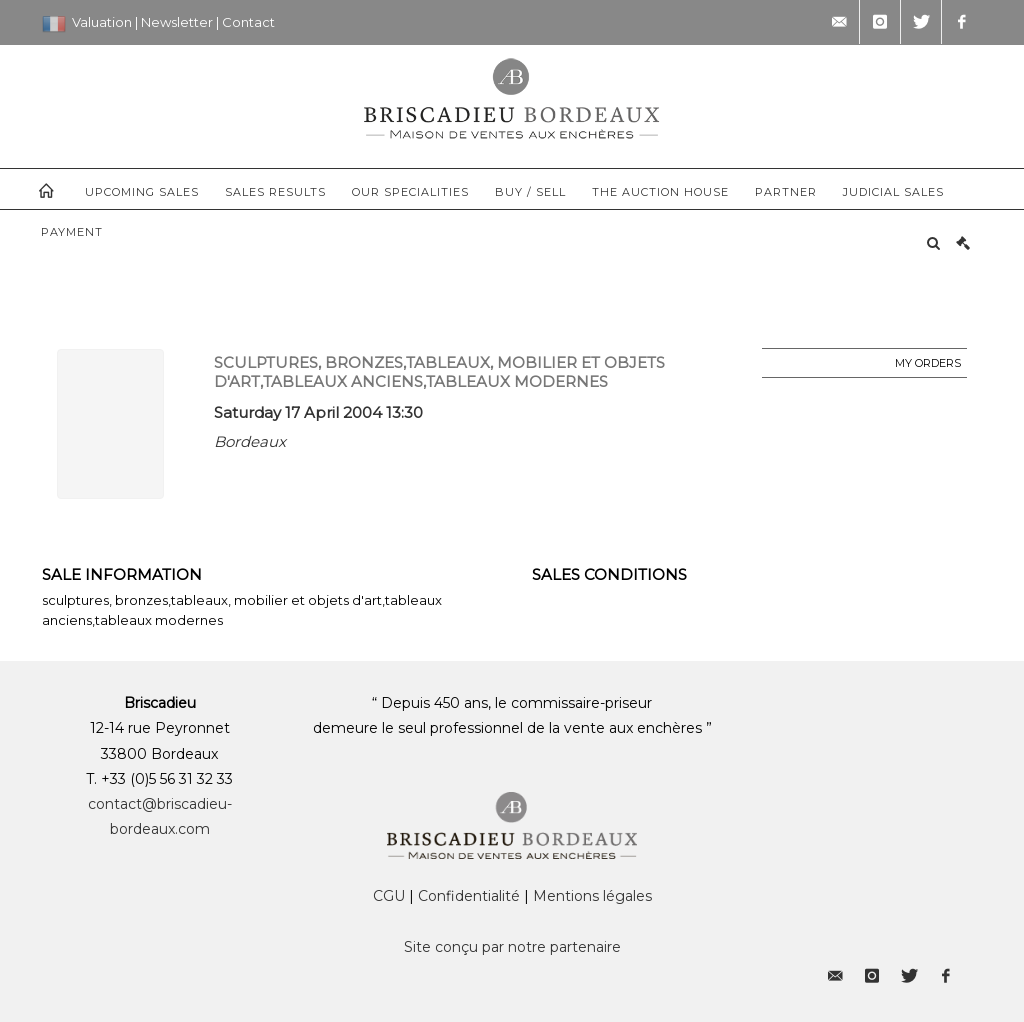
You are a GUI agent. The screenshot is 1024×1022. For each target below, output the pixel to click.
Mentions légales (592, 896)
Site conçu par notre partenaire (512, 947)
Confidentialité (469, 896)
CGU (389, 896)
